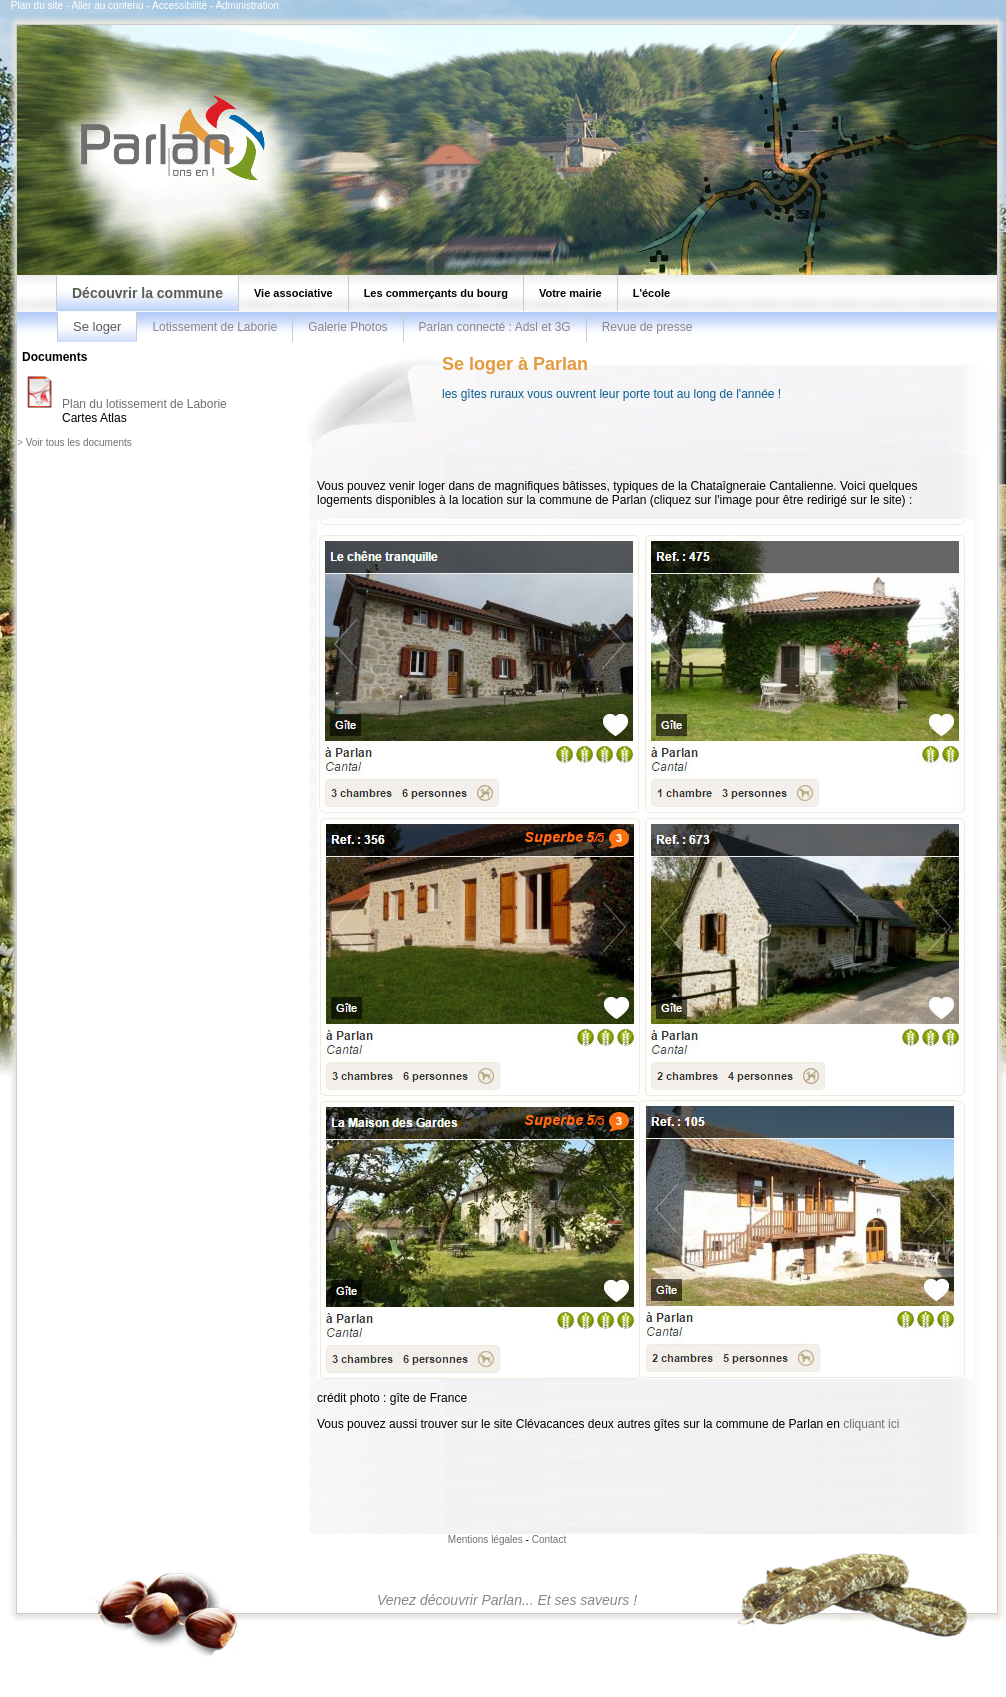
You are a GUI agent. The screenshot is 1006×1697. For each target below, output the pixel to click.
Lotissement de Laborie (214, 327)
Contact (549, 1539)
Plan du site (37, 5)
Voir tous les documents (79, 442)
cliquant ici (871, 1424)
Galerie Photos (347, 327)
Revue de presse (647, 327)
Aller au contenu (107, 5)
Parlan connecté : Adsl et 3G (495, 327)
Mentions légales (485, 1539)
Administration (246, 5)
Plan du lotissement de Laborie (144, 404)
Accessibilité (179, 5)
